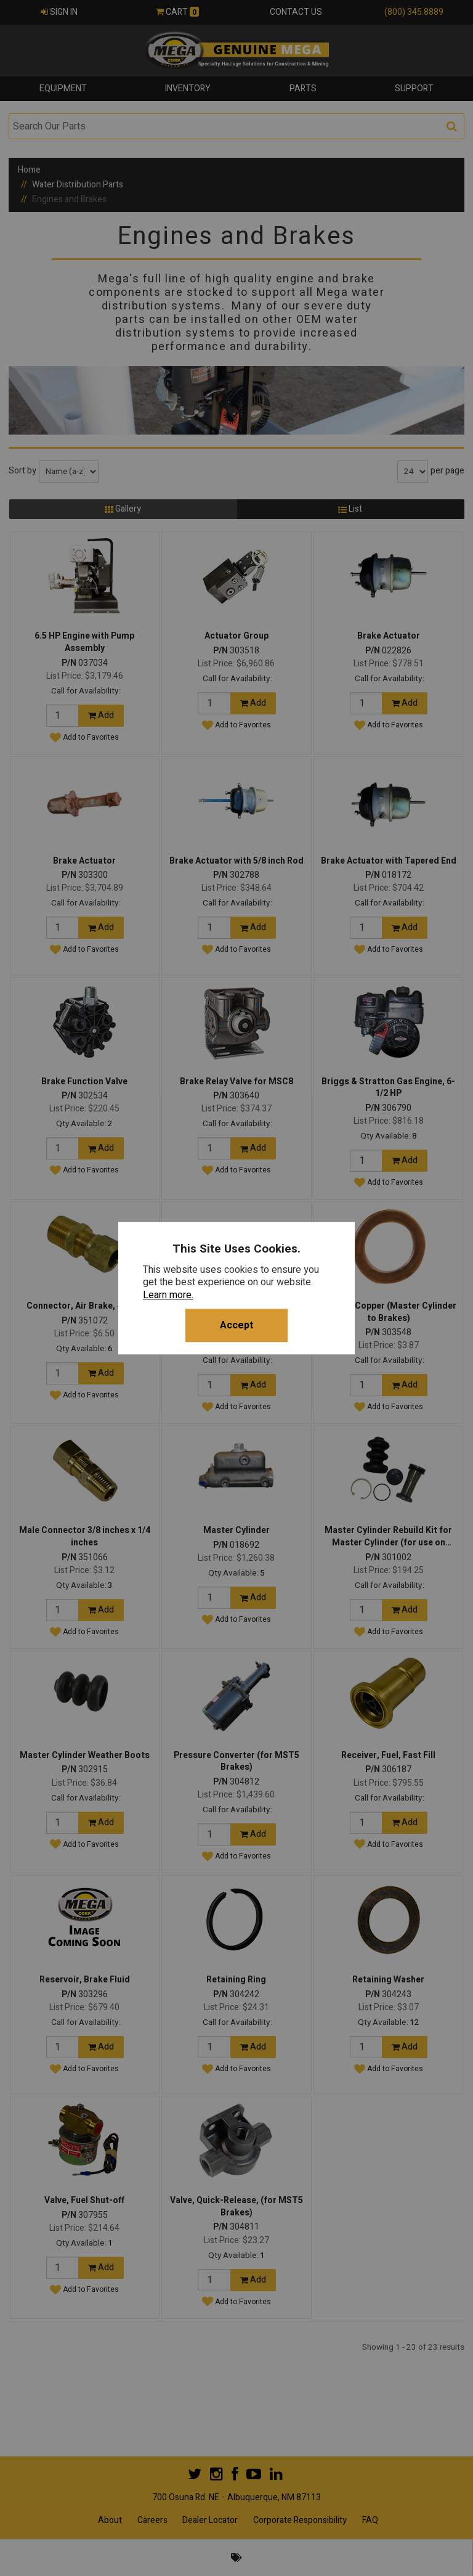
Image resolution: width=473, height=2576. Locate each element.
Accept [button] (236, 1325)
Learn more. (168, 1295)
